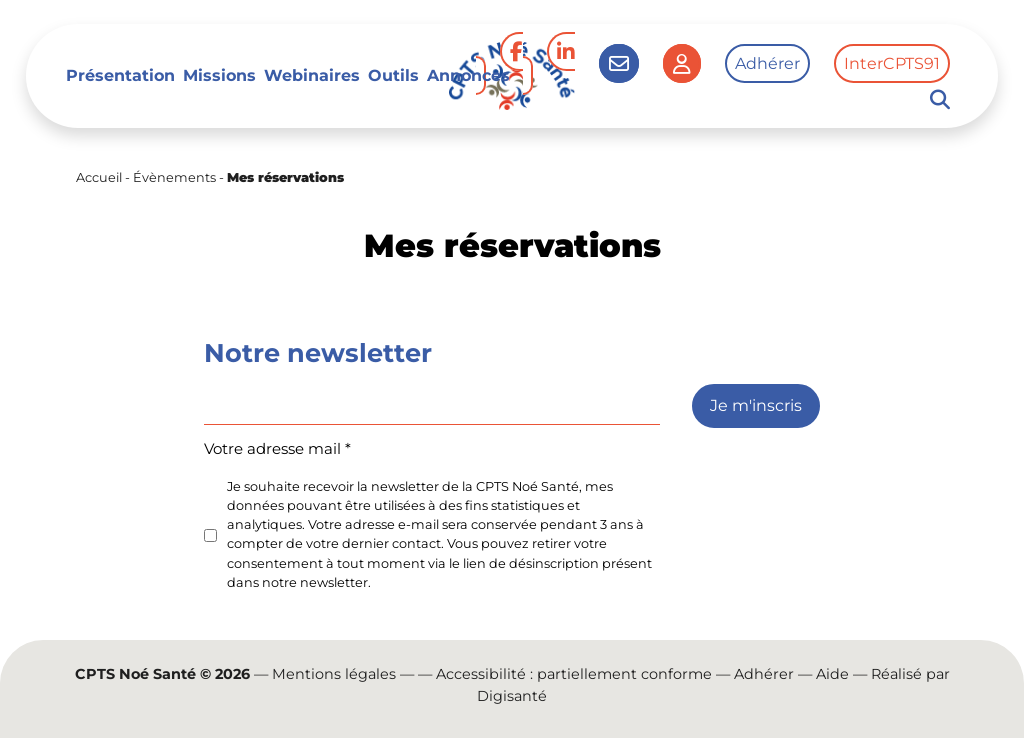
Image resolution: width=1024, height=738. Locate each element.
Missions (219, 75)
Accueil (99, 177)
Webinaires (312, 75)
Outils (393, 75)
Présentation (120, 75)
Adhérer (767, 63)
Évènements (174, 177)
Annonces (468, 75)
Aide (832, 674)
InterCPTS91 (892, 63)
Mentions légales (334, 674)
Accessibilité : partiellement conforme (574, 674)
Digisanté (512, 696)
